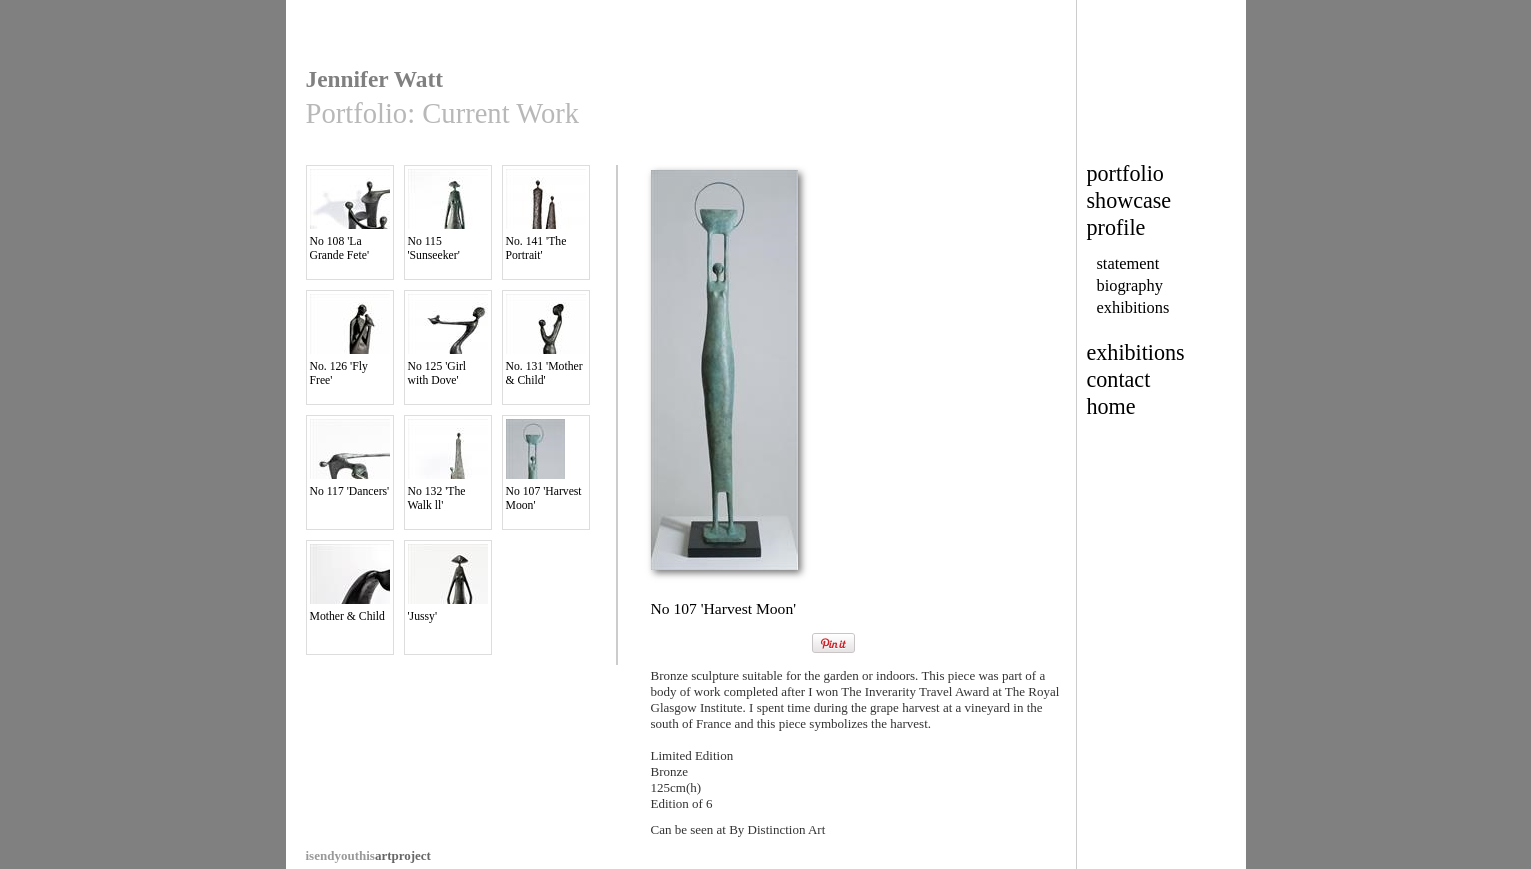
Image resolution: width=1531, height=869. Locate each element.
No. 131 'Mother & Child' (546, 340)
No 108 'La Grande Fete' (350, 215)
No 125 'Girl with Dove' (448, 340)
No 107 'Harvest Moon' (546, 465)
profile (1116, 227)
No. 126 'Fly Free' (350, 340)
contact (1119, 379)
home (1111, 406)
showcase (1129, 200)
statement (1128, 263)
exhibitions (1133, 307)
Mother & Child (350, 583)
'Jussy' (448, 583)
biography (1130, 285)
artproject (368, 855)
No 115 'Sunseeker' (448, 215)
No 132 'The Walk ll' (448, 465)
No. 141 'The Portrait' (546, 215)
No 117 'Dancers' (350, 458)
